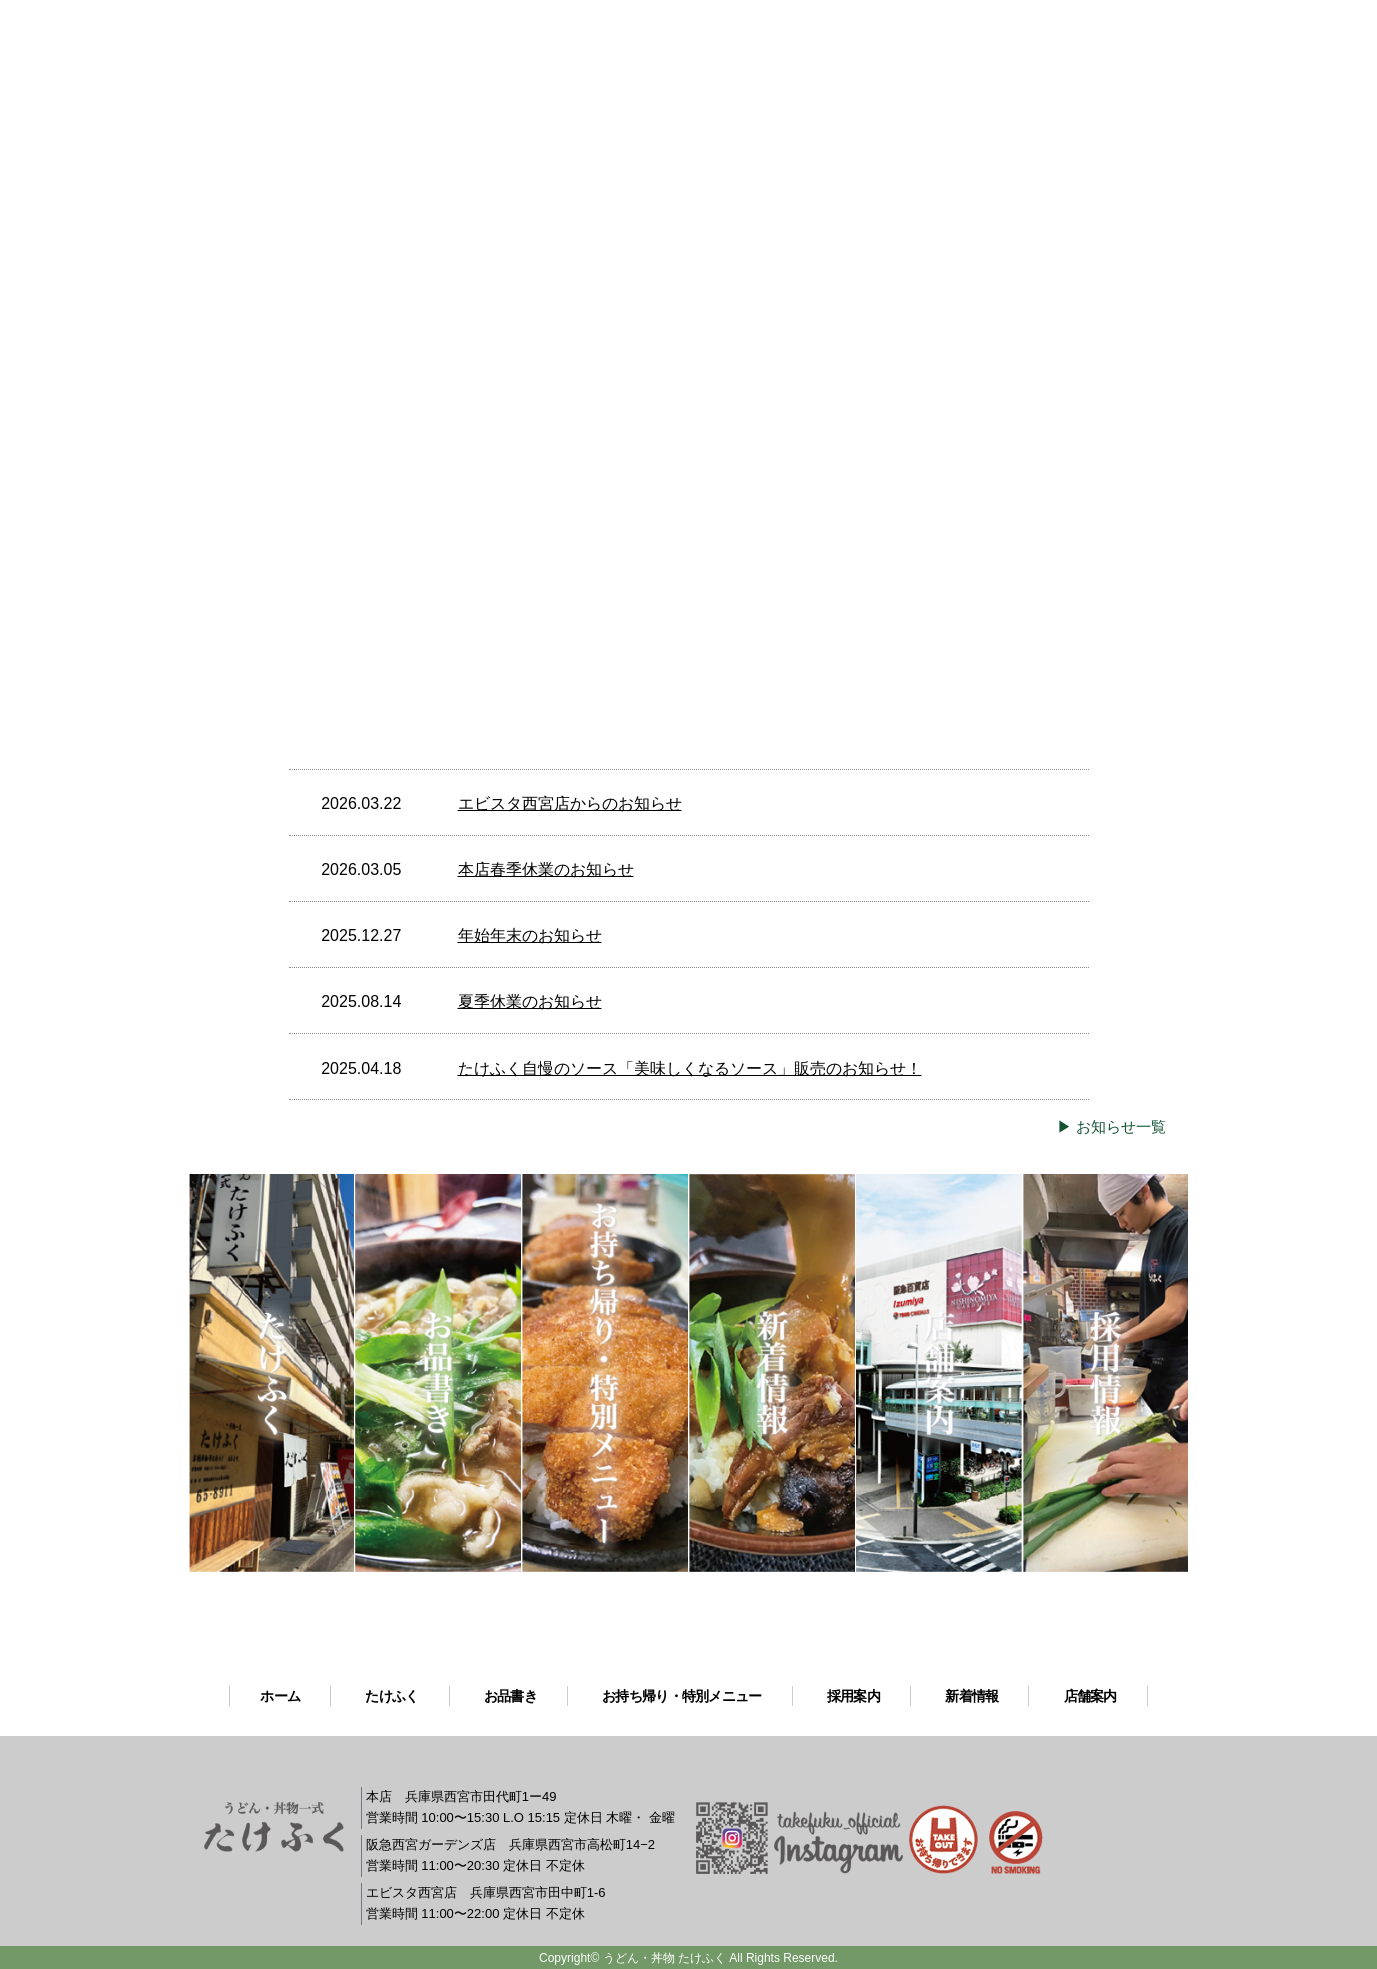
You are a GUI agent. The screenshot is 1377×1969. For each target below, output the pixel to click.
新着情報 (971, 1696)
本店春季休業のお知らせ (546, 869)
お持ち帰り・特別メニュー (682, 1696)
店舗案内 (1090, 1696)
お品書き (510, 1696)
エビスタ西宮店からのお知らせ (570, 803)
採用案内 (853, 1696)
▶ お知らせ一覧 (1111, 1126)
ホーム (280, 1696)
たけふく (391, 1696)
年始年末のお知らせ (530, 935)
